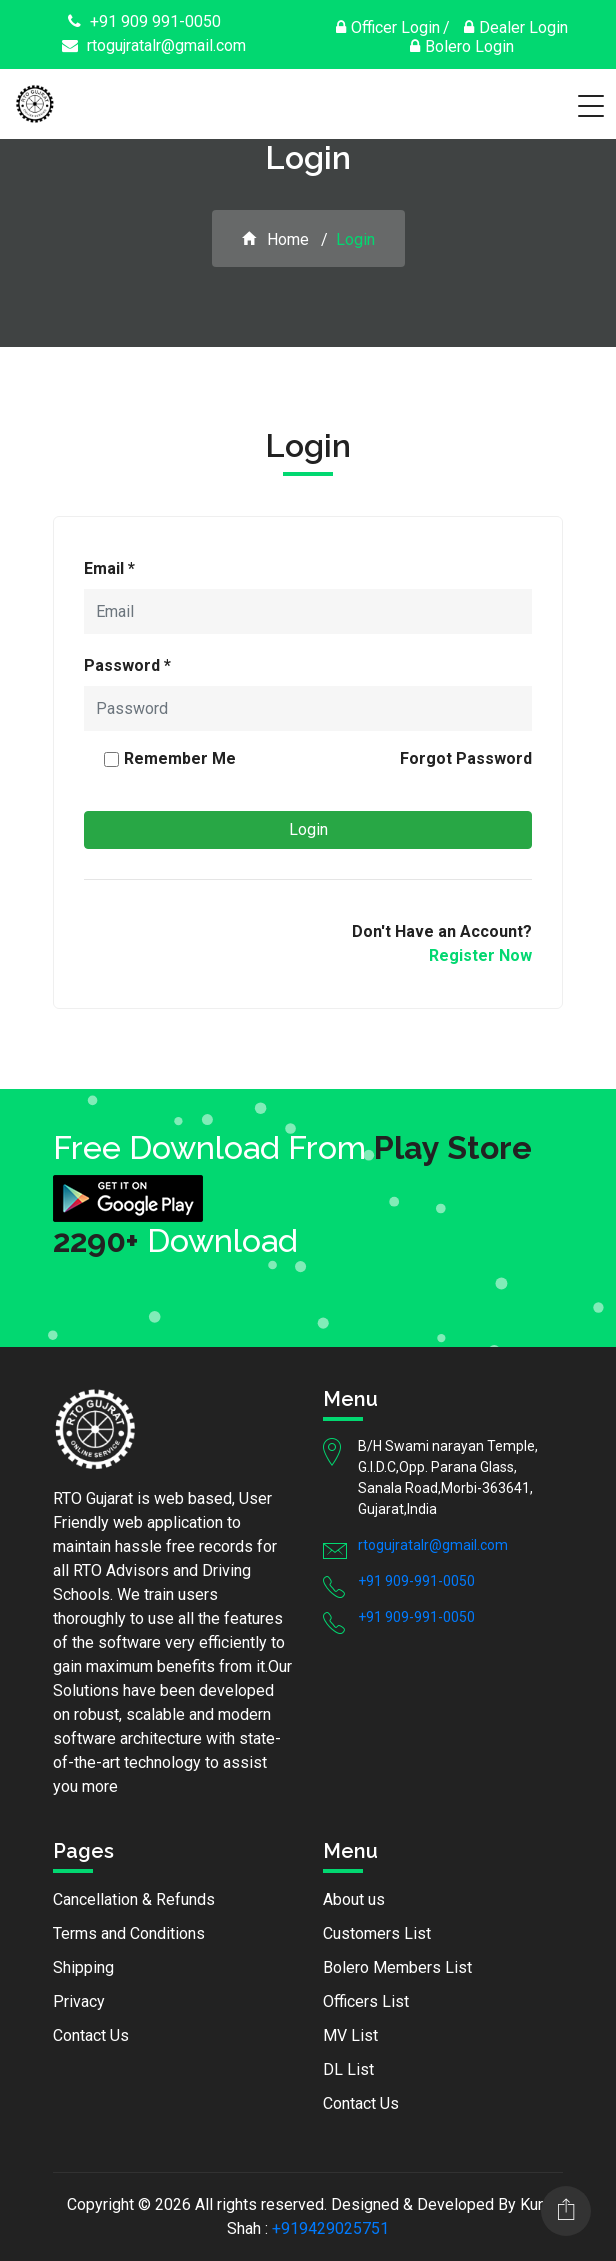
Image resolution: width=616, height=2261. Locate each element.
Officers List (366, 2001)
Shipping (83, 1967)
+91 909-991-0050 (416, 1581)
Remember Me (180, 758)
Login (308, 829)
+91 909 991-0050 (144, 21)
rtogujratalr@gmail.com (154, 45)
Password (127, 665)
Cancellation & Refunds (134, 1899)
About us (354, 1899)
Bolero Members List (397, 1967)
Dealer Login (516, 27)
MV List (350, 2035)
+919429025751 (330, 2228)
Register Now (480, 955)
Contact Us (91, 2035)
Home (275, 239)
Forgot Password (466, 758)
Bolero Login (462, 46)
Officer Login (388, 27)
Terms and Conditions (129, 1933)
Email (109, 568)
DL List (348, 2069)
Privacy (79, 2001)
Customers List (377, 1933)
